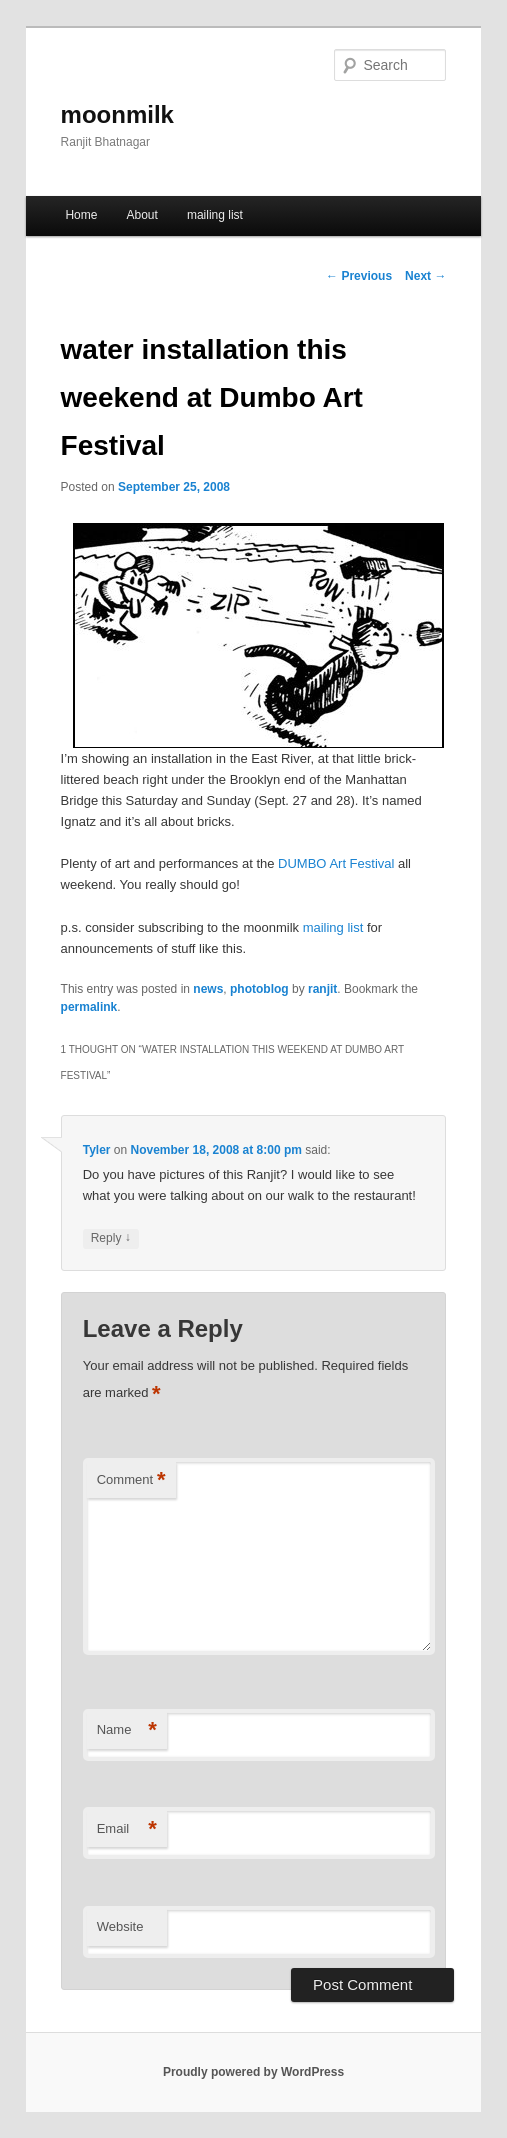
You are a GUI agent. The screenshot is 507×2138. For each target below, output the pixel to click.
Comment (131, 1480)
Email (127, 1829)
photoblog (259, 989)
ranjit (322, 989)
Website (120, 1926)
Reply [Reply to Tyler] (111, 1238)
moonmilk (117, 114)
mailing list (215, 215)
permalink (89, 1007)
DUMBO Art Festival (336, 863)
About (141, 215)
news (208, 989)
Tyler (97, 1150)
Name (127, 1730)
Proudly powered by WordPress (253, 2072)
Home (81, 215)
